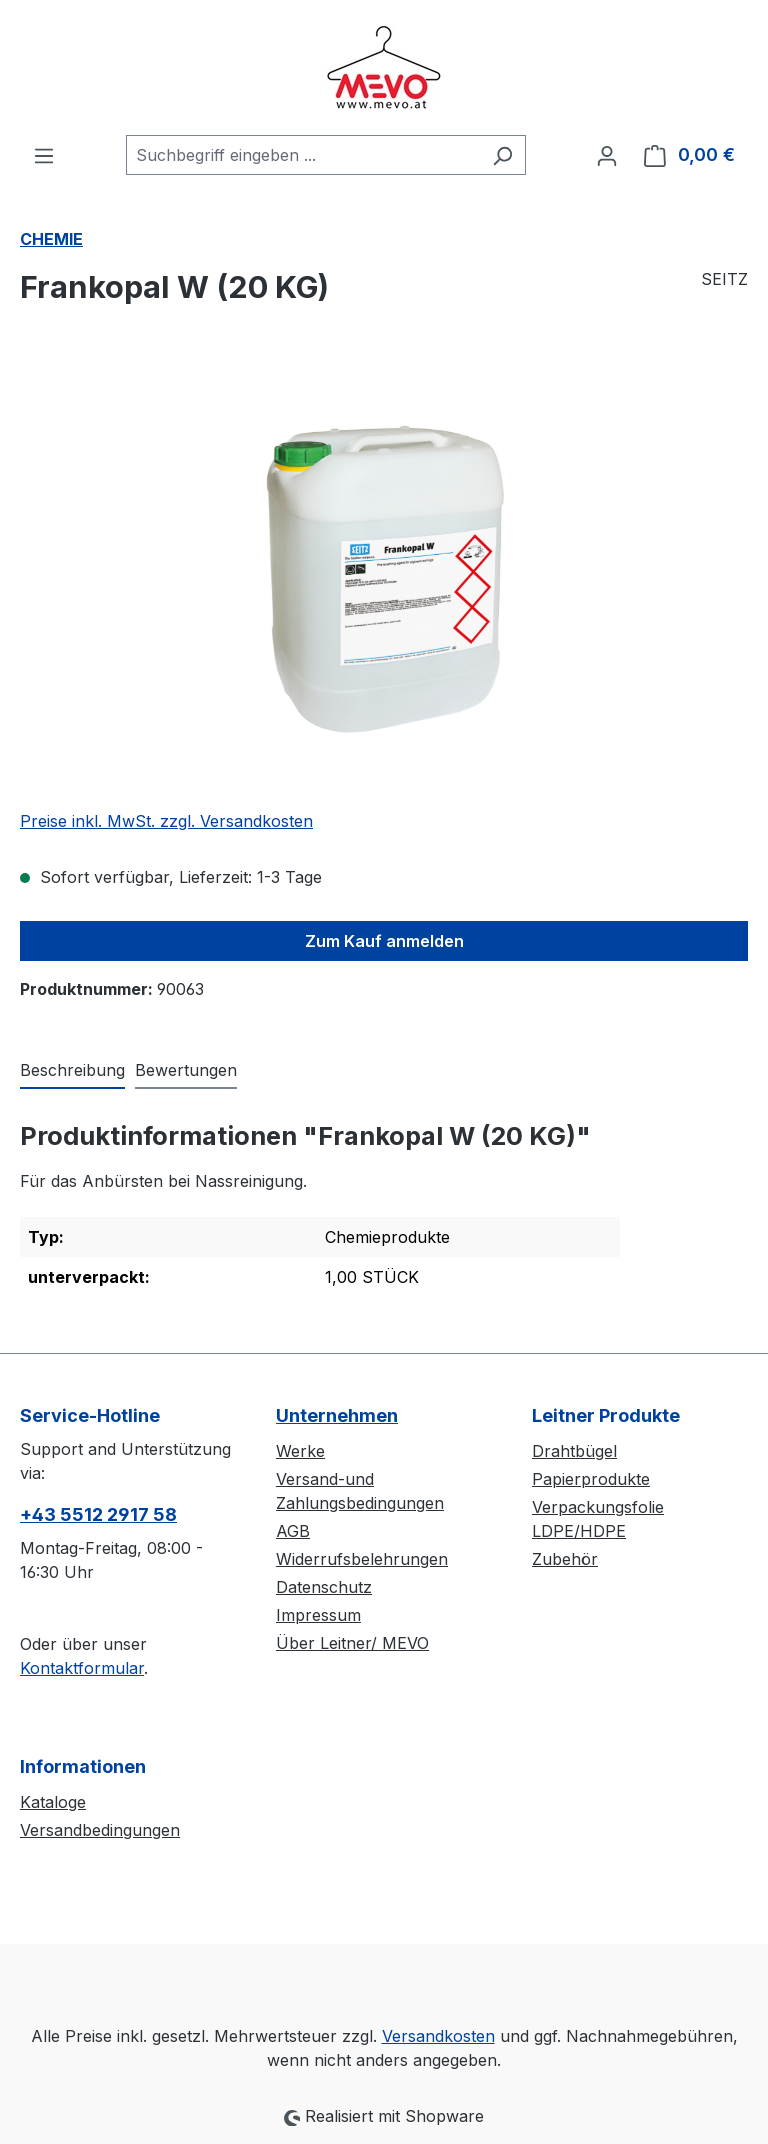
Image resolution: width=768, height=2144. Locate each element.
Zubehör (565, 1559)
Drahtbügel (574, 1451)
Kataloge (53, 1802)
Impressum (318, 1615)
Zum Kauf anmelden (384, 941)
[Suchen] (502, 155)
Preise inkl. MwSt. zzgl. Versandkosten (166, 821)
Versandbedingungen (100, 1830)
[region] (384, 578)
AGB (293, 1531)
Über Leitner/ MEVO (352, 1643)
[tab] (72, 1071)
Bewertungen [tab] (186, 1070)
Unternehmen (337, 1415)
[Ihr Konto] (607, 155)
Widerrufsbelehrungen (362, 1559)
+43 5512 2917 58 (98, 1514)
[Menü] (44, 155)
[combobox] (303, 155)
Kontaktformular (82, 1668)
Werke (300, 1451)
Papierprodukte (591, 1479)
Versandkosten (438, 2036)
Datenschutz (324, 1587)
